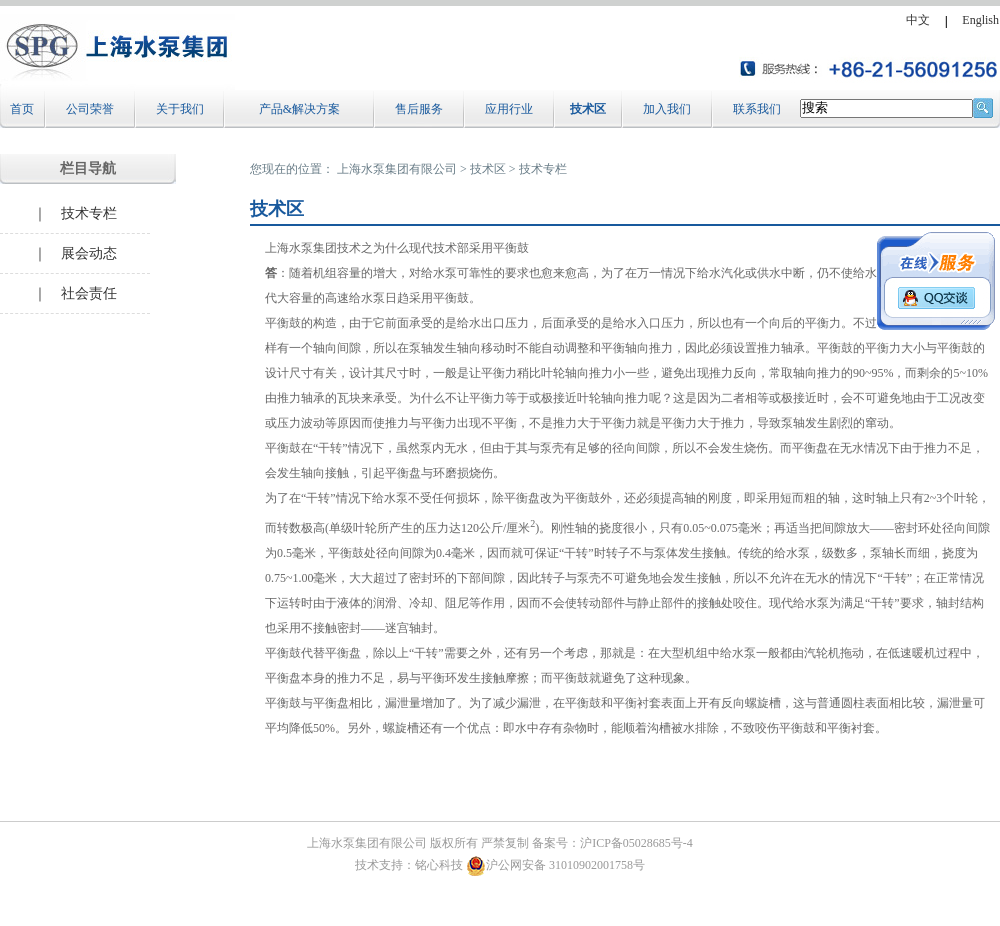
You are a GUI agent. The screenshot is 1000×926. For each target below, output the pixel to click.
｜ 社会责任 (75, 293)
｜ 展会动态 (75, 253)
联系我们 (757, 109)
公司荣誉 (90, 109)
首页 (22, 109)
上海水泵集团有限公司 (397, 169)
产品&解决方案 (299, 109)
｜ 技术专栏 (75, 213)
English (980, 20)
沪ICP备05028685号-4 (636, 843)
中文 (918, 20)
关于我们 (180, 109)
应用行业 (509, 109)
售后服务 (419, 109)
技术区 (588, 109)
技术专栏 (543, 169)
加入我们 (667, 109)
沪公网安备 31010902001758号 (555, 865)
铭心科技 (439, 865)
